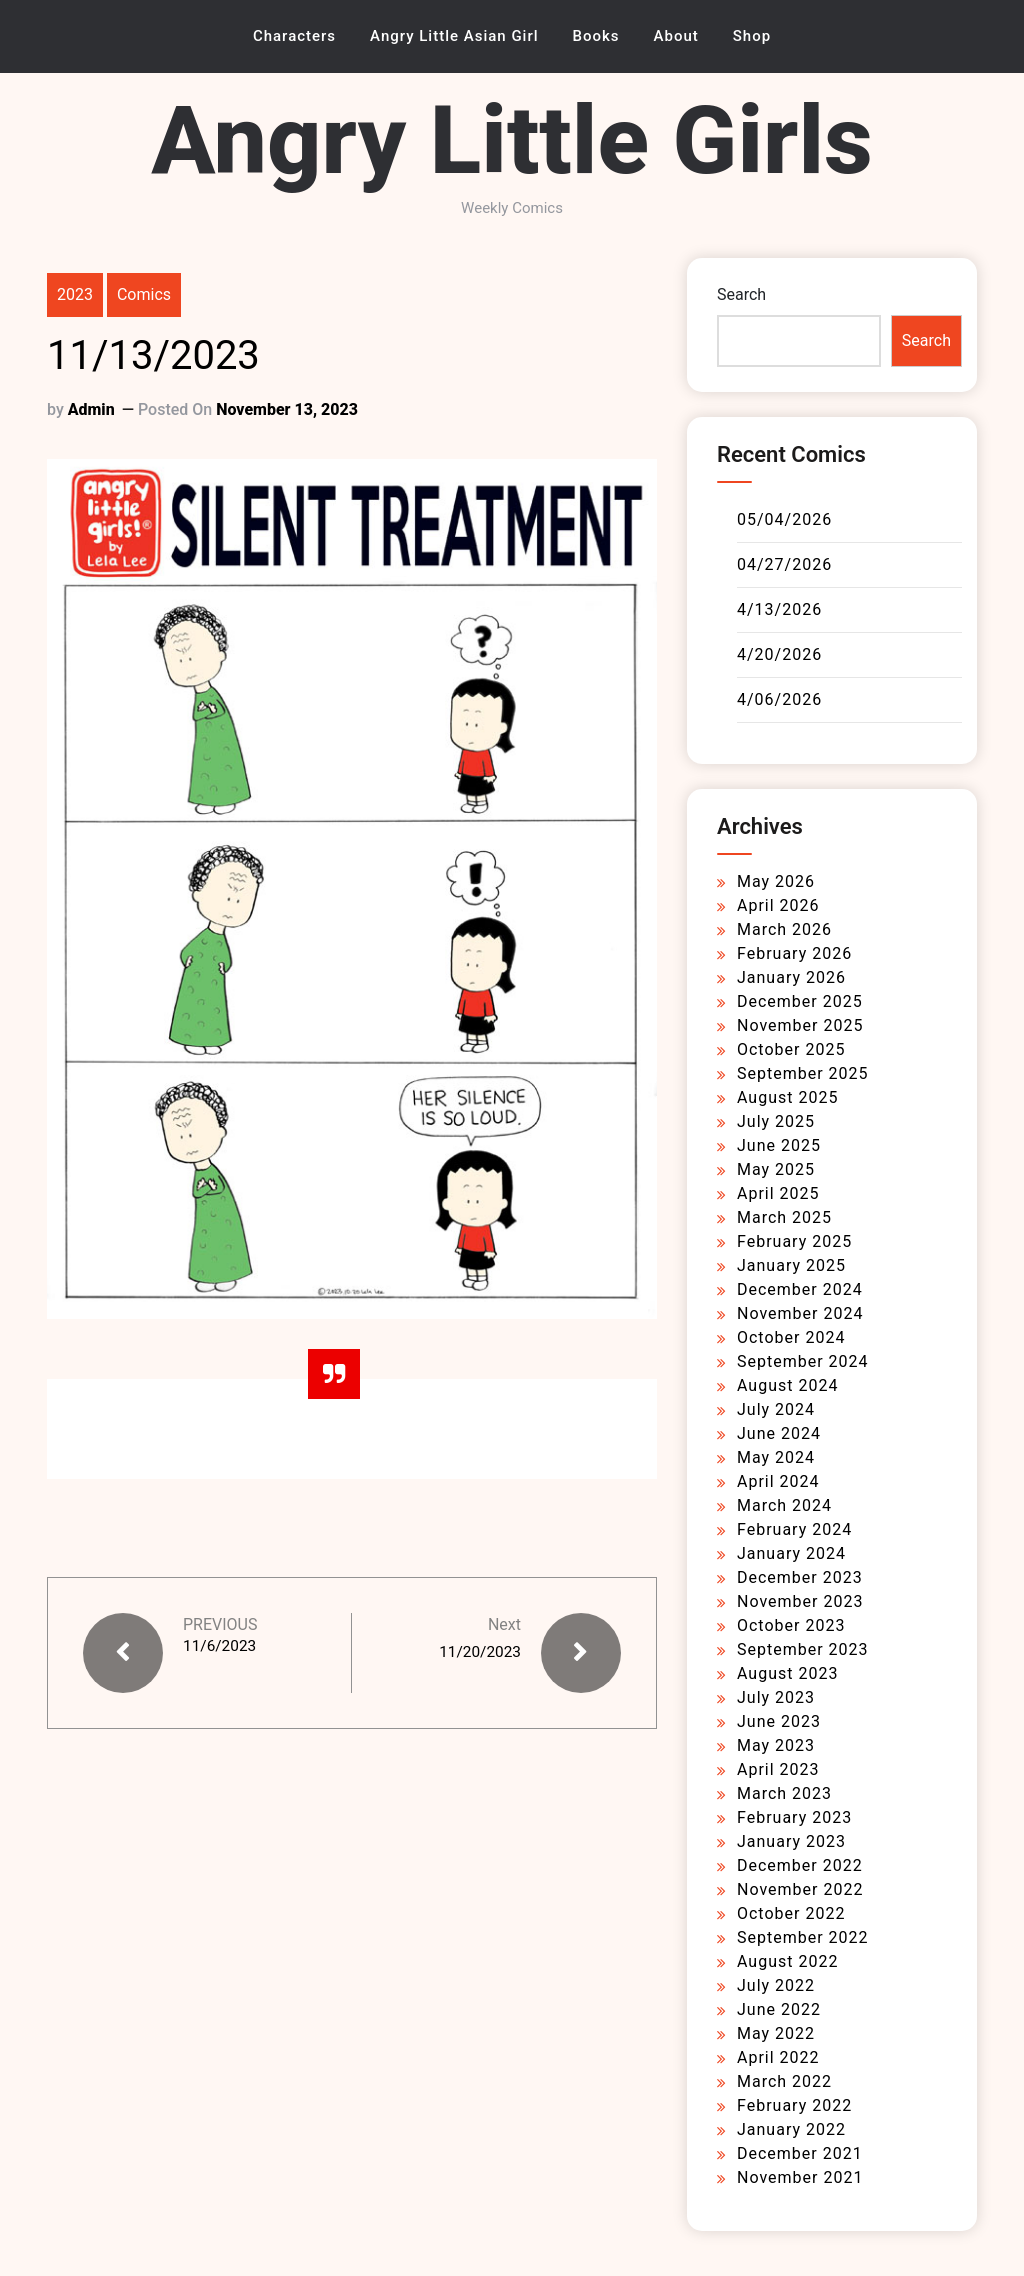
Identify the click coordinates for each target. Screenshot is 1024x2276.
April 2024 (778, 1481)
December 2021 (800, 2153)
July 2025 (776, 1121)
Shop (752, 36)
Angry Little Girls (512, 140)
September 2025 (803, 1073)
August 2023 (787, 1673)
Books (596, 36)
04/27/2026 (784, 564)
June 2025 (779, 1145)
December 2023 (800, 1577)
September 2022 (803, 1937)
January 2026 (791, 977)
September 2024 (803, 1361)
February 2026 (794, 953)
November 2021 (800, 2177)
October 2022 (791, 1913)
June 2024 (779, 1433)
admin (91, 409)
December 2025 (800, 1001)
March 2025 (784, 1217)
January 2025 (791, 1265)
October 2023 (791, 1625)
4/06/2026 (779, 699)
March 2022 (784, 2081)
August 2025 (787, 1097)
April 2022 (778, 2057)
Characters (294, 36)
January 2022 (791, 2129)
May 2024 (776, 1457)
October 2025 (791, 1049)
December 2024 (800, 1289)
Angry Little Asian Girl (454, 36)
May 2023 (776, 1745)
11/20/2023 (478, 1651)
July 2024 (776, 1409)
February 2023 (794, 1817)
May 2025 (776, 1169)
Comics (144, 294)
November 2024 (800, 1313)
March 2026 (784, 929)
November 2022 (800, 1889)
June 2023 (779, 1721)
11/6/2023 (221, 1646)
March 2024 (784, 1505)
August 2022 (787, 1961)
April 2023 (778, 1769)
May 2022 (776, 2033)
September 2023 (803, 1649)
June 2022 (779, 2009)
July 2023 (776, 1697)
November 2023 (800, 1601)
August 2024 (787, 1385)
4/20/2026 (779, 654)
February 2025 (794, 1241)
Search (741, 294)
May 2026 (776, 881)
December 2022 (800, 1865)
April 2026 (778, 905)
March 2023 (784, 1793)
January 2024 (791, 1553)
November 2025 (800, 1025)
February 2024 (794, 1529)
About (676, 36)
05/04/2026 (784, 519)
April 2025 (778, 1193)
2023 (75, 294)
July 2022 (776, 1985)
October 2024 (791, 1337)
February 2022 (794, 2105)
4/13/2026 (779, 609)
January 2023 (791, 1841)
